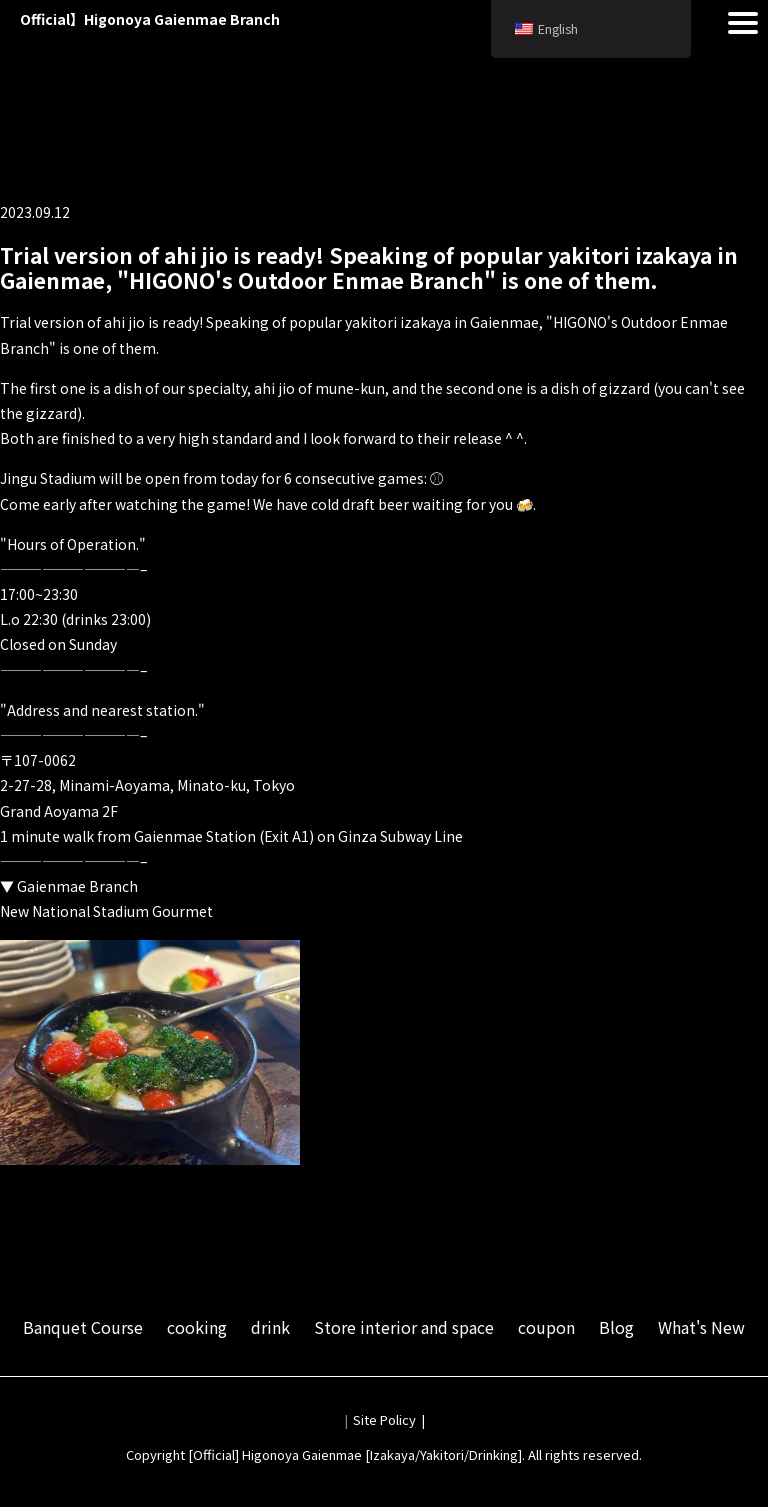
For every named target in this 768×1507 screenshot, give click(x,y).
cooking (197, 1327)
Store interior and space (404, 1327)
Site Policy (384, 1419)
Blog (616, 1327)
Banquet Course (83, 1327)
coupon (546, 1327)
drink (270, 1327)
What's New (701, 1327)
